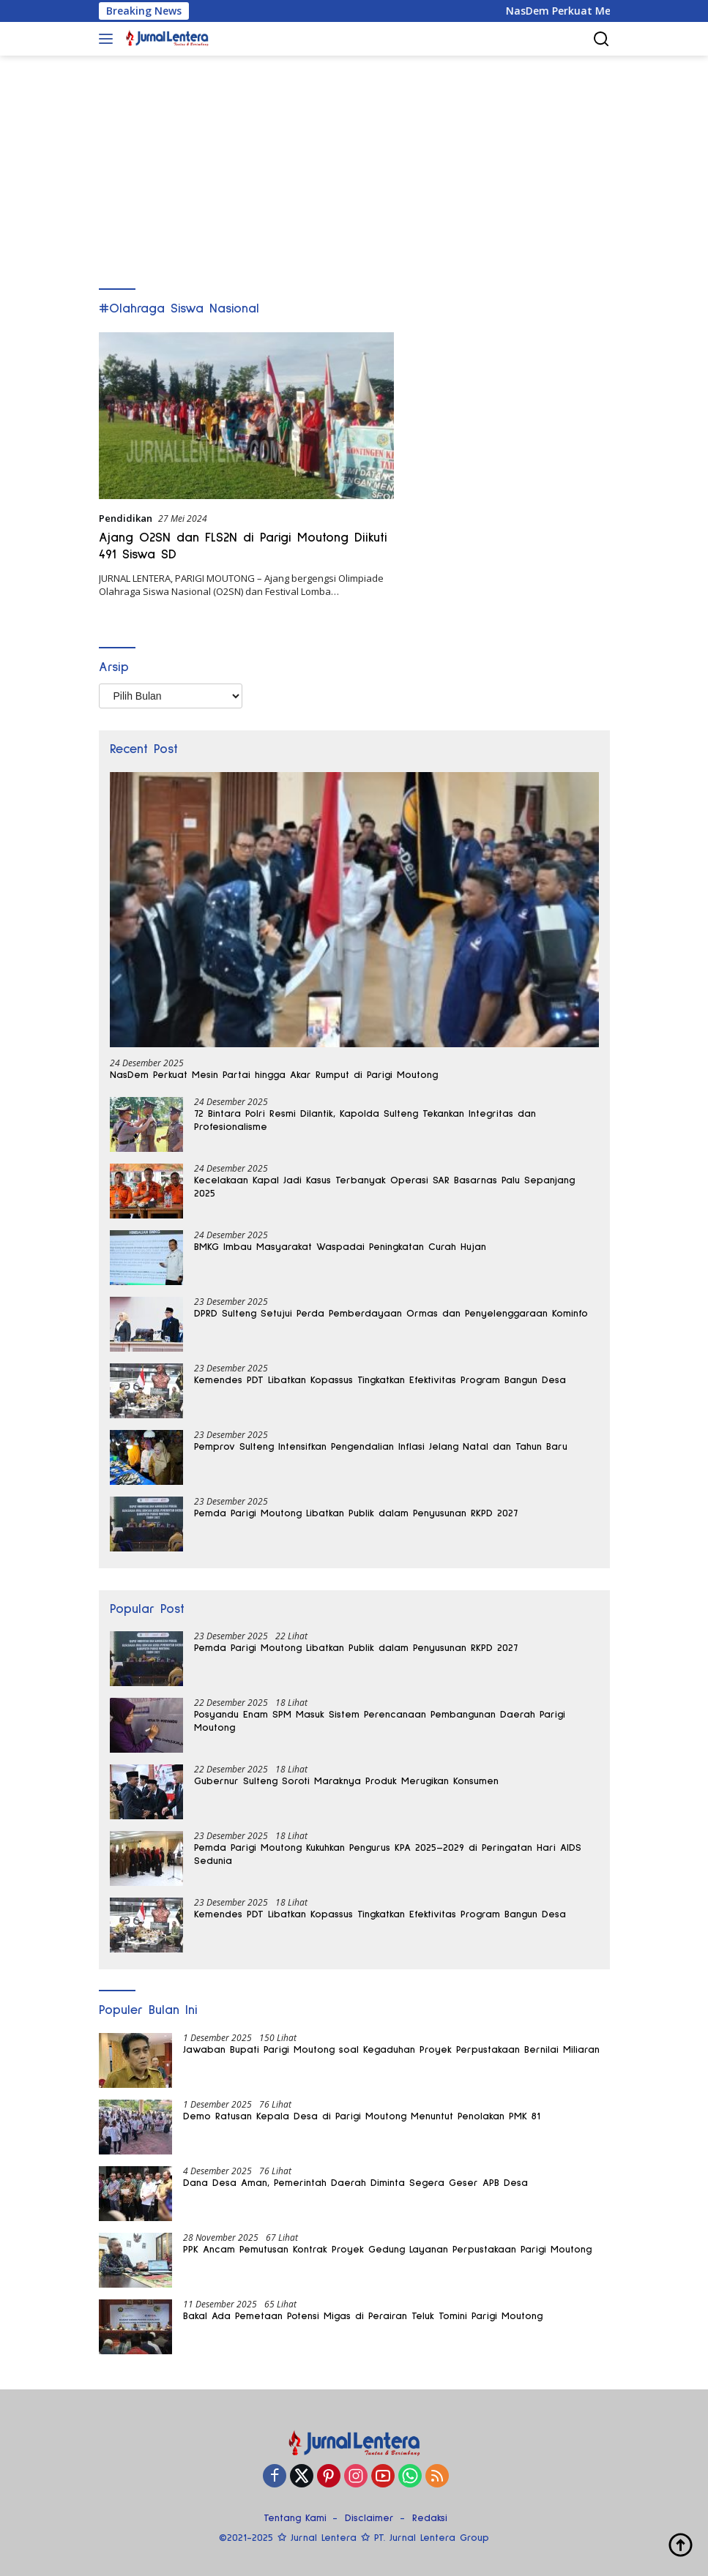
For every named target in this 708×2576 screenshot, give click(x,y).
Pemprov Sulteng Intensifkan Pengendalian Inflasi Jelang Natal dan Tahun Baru (380, 1447)
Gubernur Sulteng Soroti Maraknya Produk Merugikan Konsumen (346, 1781)
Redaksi (429, 2518)
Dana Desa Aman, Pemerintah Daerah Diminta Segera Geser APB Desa (355, 2183)
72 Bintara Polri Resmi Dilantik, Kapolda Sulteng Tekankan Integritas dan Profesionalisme (365, 1120)
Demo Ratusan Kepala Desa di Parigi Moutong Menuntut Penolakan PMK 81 (361, 2116)
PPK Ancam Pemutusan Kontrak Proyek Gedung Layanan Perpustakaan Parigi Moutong (387, 2249)
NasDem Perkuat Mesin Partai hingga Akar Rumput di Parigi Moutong (274, 1075)
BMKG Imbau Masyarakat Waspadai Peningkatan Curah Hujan (340, 1247)
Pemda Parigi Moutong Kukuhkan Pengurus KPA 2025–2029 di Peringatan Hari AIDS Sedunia (387, 1854)
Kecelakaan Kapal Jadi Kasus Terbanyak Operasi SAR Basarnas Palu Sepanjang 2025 (384, 1187)
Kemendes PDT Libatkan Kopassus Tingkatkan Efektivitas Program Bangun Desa (380, 1380)
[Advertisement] (354, 165)
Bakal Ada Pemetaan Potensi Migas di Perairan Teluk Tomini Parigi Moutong (363, 2316)
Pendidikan (125, 518)
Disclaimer (369, 2518)
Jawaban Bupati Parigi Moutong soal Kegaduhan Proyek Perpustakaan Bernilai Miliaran (391, 2050)
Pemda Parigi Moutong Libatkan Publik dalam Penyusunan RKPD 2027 (356, 1513)
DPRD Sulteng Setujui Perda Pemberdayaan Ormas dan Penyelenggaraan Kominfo (391, 1313)
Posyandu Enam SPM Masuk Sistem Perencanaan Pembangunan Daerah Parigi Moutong (379, 1721)
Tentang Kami (295, 2518)
